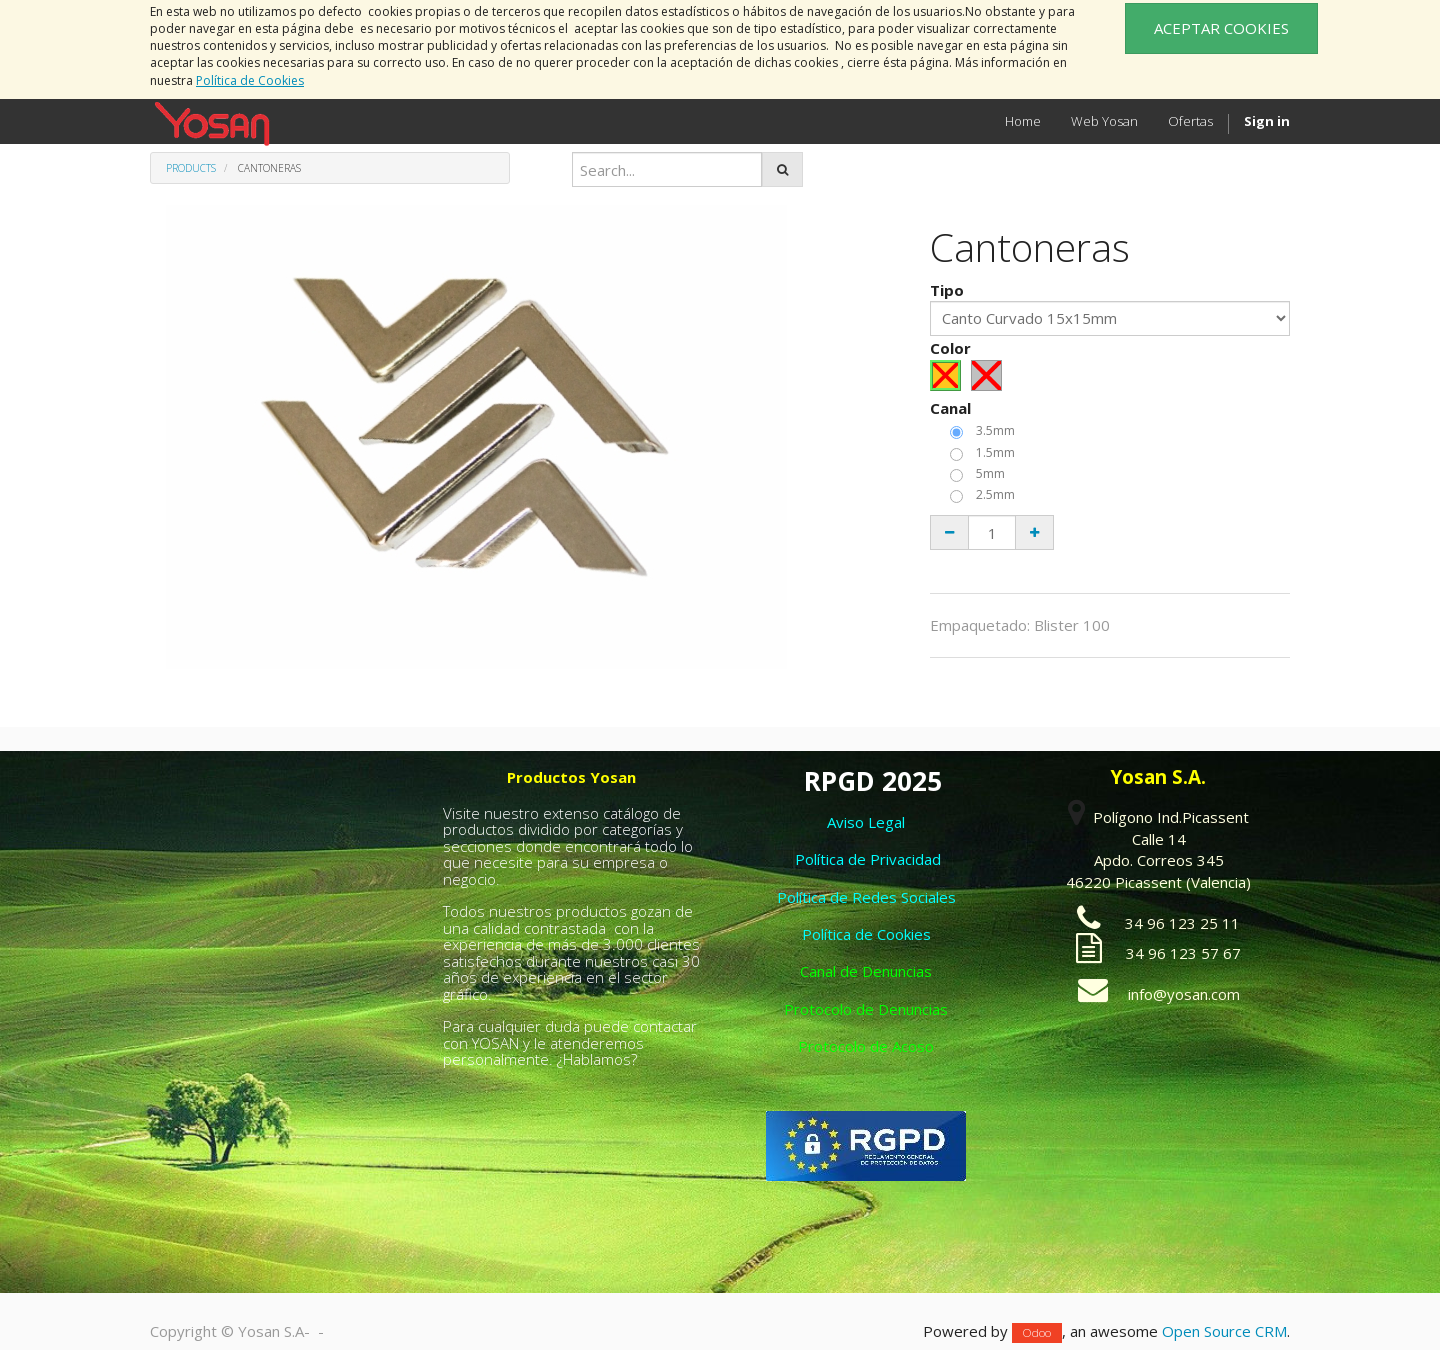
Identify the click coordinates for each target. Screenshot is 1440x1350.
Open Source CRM (1224, 1331)
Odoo (1037, 1332)
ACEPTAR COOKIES (1221, 28)
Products (191, 168)
